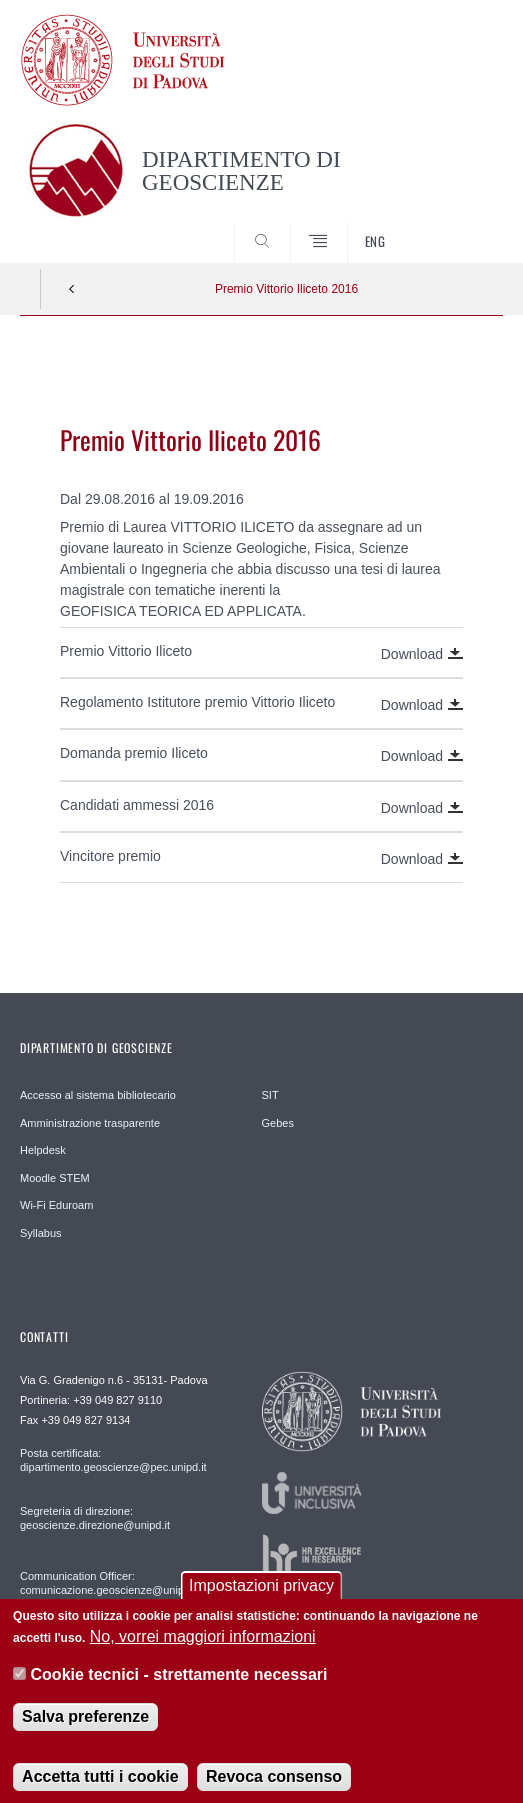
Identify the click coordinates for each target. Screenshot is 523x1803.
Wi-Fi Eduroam (56, 1205)
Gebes (278, 1123)
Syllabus (41, 1233)
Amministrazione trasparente (90, 1123)
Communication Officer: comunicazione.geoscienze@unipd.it (109, 1583)
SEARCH (462, 226)
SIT (270, 1095)
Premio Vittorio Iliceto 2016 (286, 289)
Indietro (72, 289)
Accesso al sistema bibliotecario (98, 1095)
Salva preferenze (85, 1730)
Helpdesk (43, 1150)
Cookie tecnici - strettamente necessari (179, 1689)
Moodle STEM (55, 1178)
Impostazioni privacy (261, 1599)
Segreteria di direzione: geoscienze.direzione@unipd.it (95, 1518)
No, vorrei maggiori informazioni (203, 1650)
